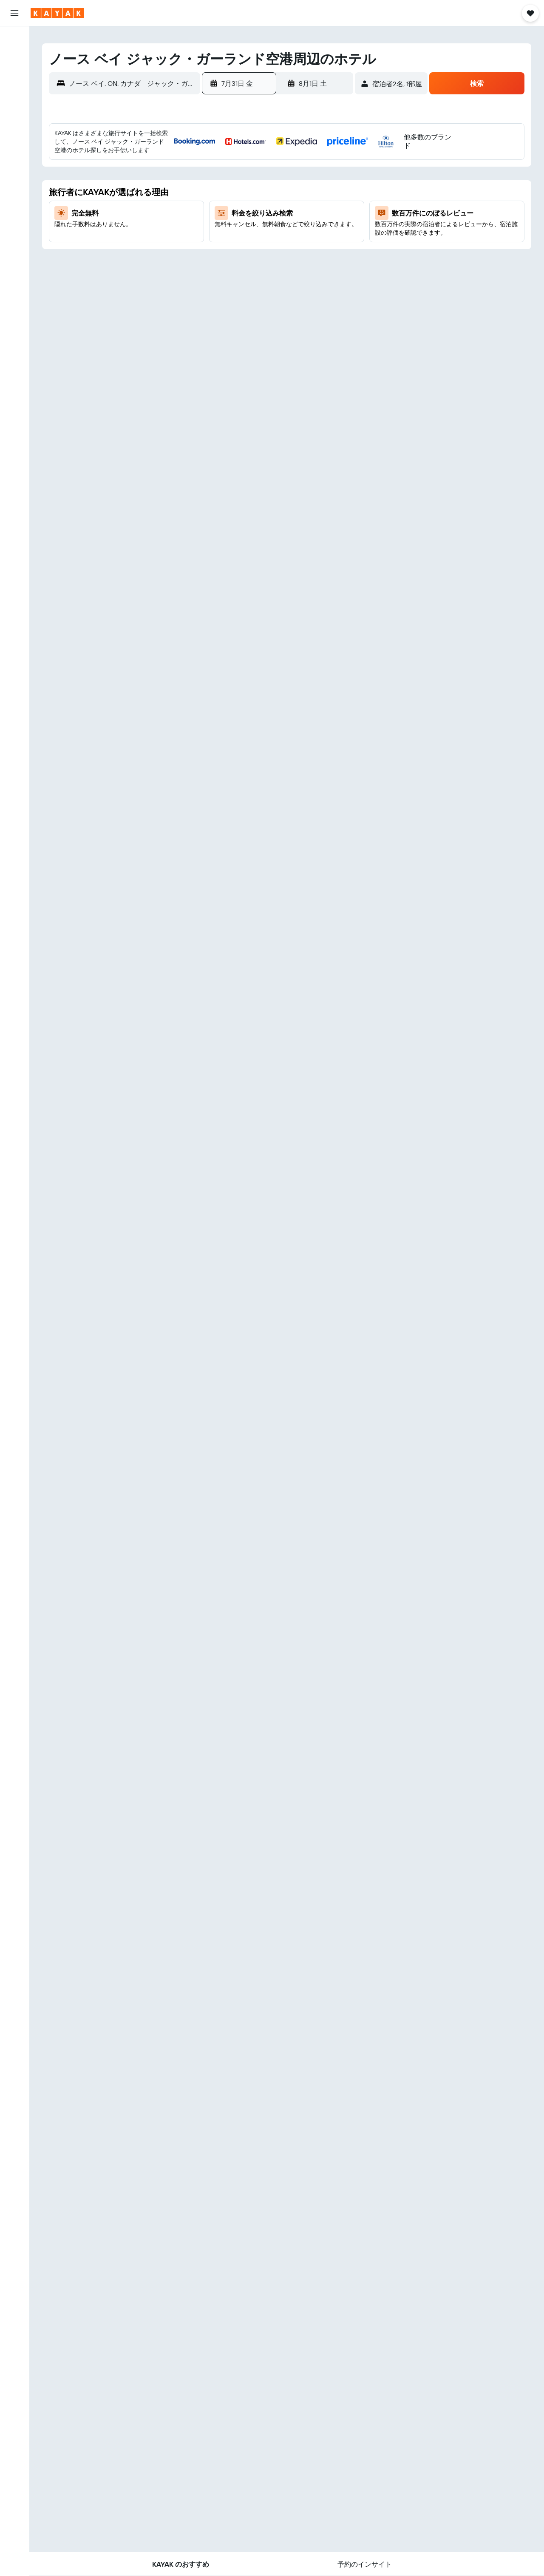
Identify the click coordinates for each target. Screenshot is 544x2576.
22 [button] (282, 224)
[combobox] (132, 83)
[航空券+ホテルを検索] (14, 92)
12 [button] (221, 203)
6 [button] (242, 183)
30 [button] (302, 244)
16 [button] (303, 203)
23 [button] (302, 224)
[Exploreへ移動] (14, 116)
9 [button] (303, 183)
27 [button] (241, 244)
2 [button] (303, 163)
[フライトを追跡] (14, 134)
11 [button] (343, 183)
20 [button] (241, 224)
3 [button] (323, 163)
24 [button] (323, 224)
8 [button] (282, 183)
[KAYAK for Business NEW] (14, 152)
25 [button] (343, 224)
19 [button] (221, 224)
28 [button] (262, 244)
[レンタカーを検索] (14, 74)
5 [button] (221, 183)
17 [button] (323, 203)
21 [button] (262, 224)
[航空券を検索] (14, 39)
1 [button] (282, 163)
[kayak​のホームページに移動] (57, 13)
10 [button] (323, 183)
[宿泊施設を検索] (14, 56)
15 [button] (282, 203)
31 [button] (323, 244)
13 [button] (241, 203)
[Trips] (14, 176)
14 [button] (262, 203)
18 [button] (343, 203)
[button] (14, 13)
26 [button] (221, 244)
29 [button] (282, 244)
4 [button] (344, 163)
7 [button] (262, 183)
